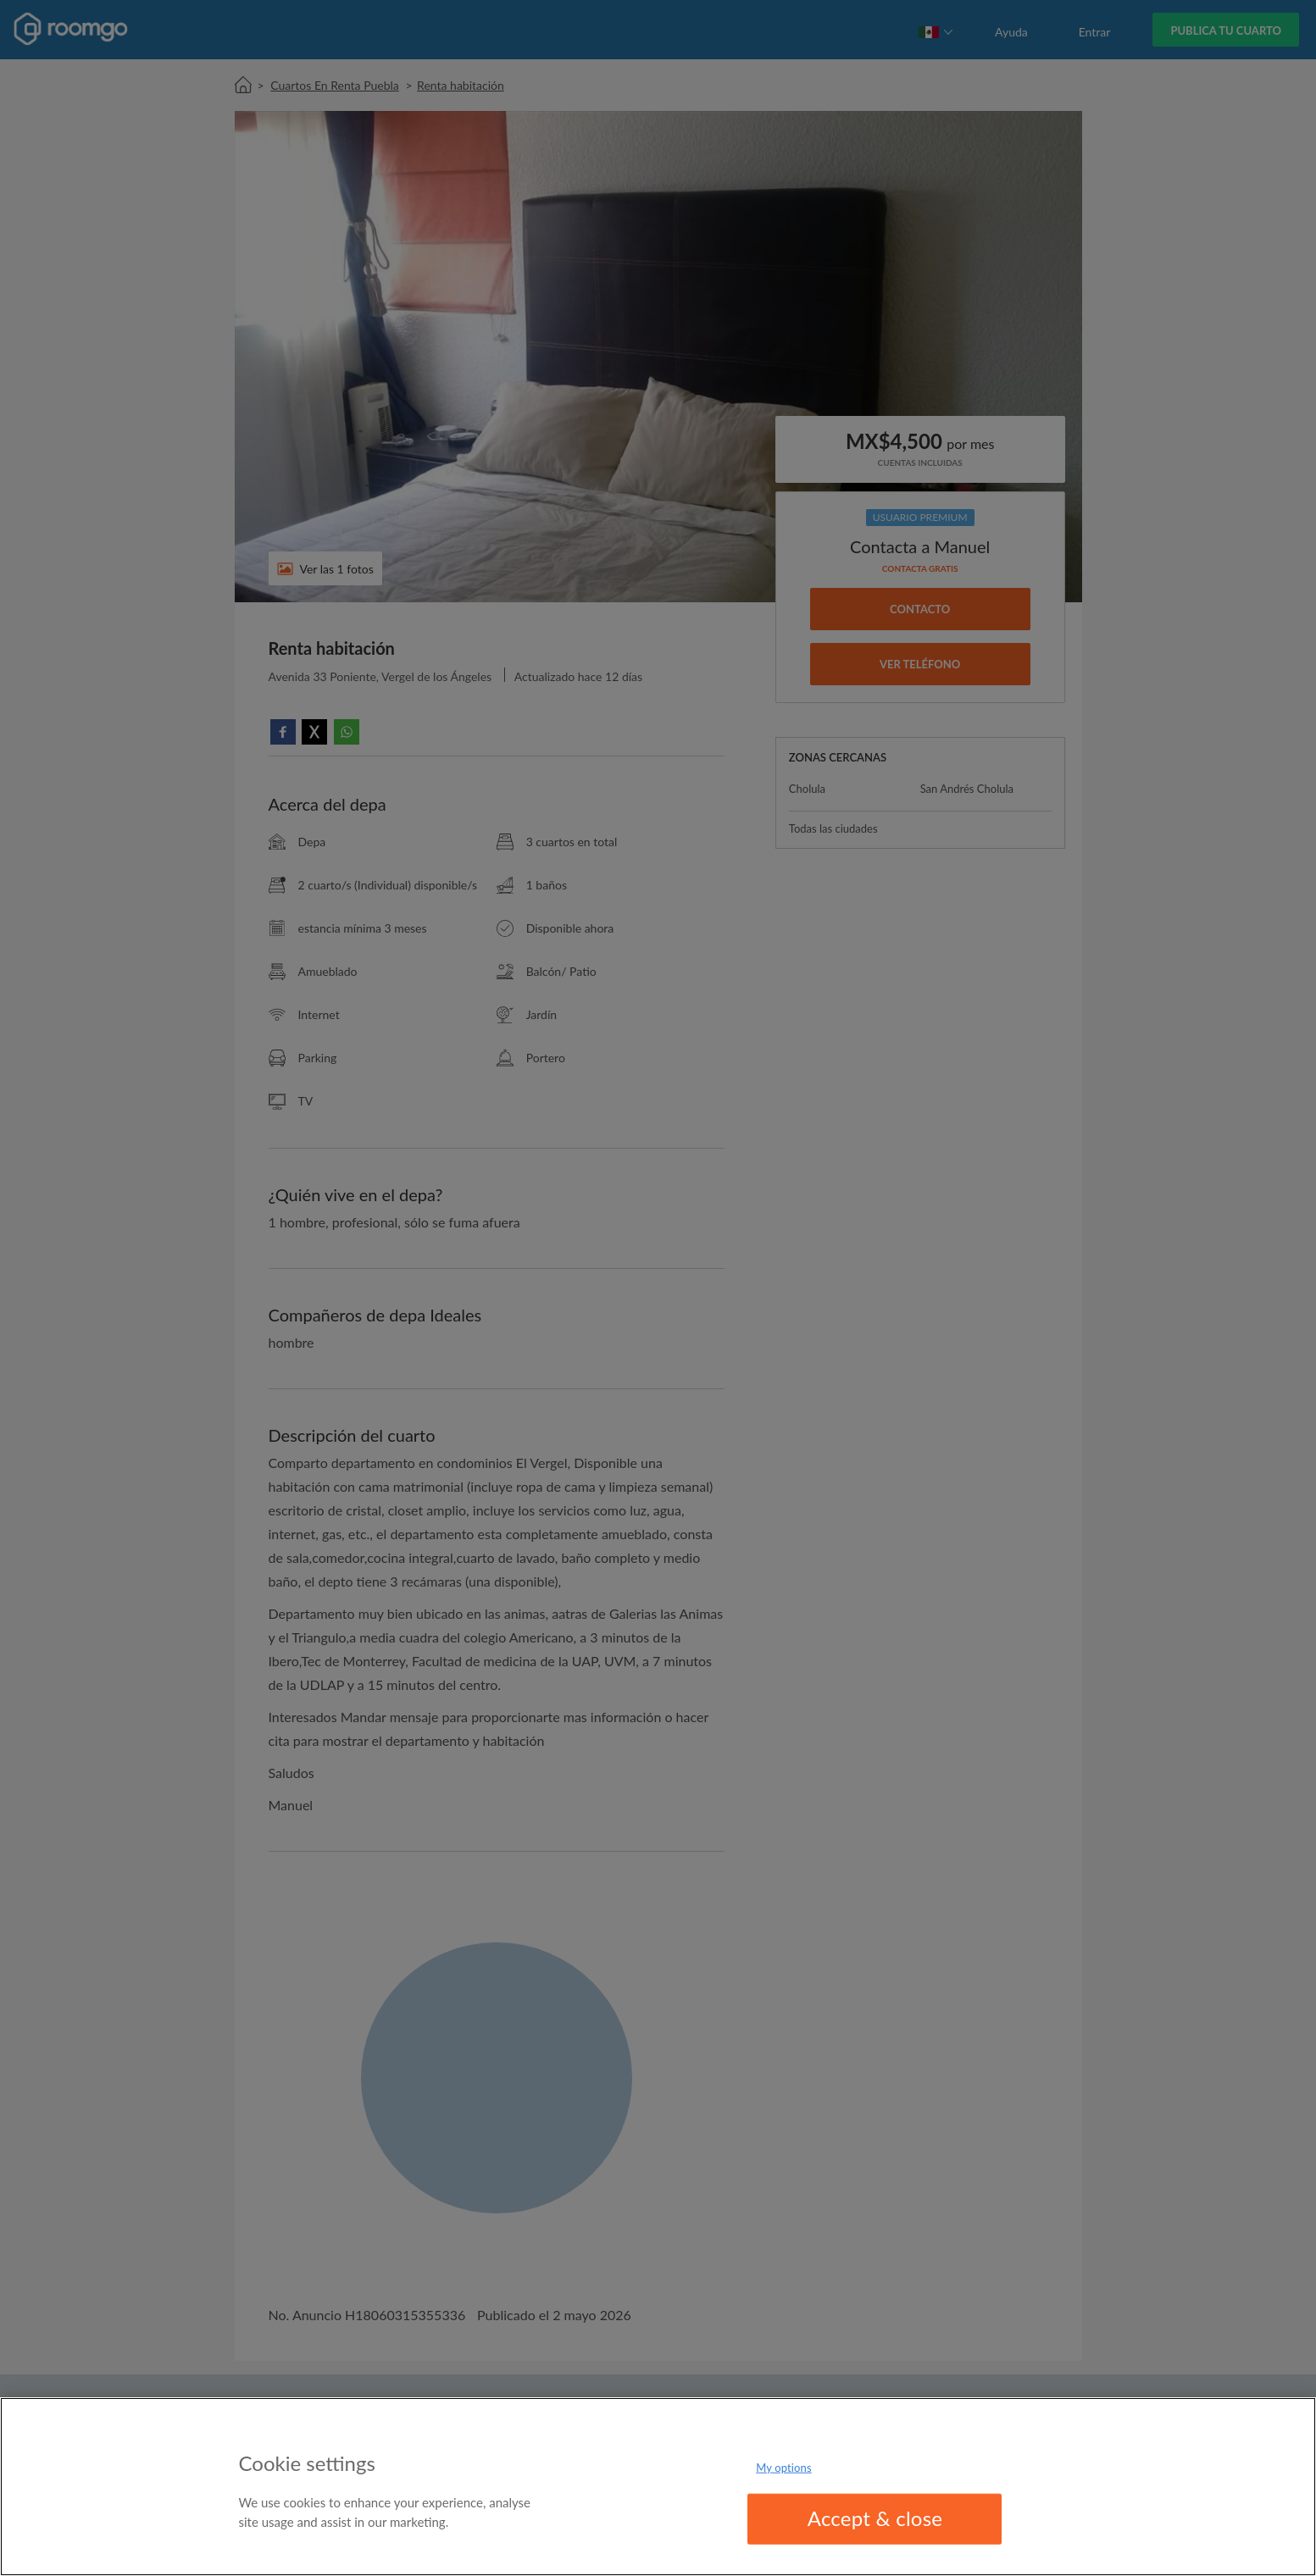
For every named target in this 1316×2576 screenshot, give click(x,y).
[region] (658, 2486)
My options (784, 2467)
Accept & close (875, 2518)
